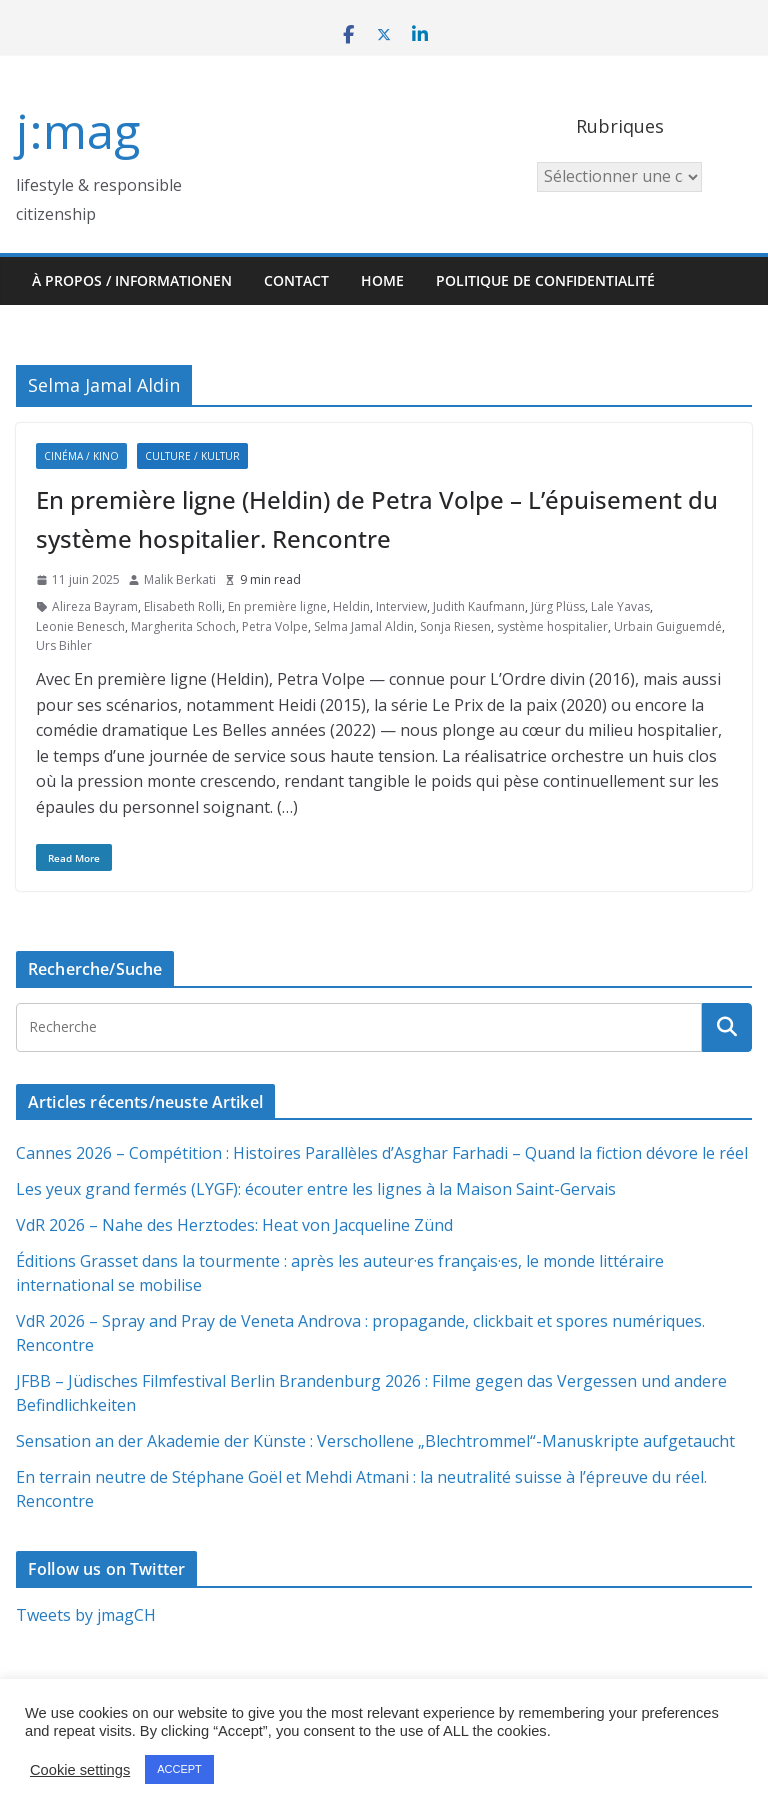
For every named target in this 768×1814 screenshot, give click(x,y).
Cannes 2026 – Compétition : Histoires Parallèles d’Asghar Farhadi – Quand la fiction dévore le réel (382, 1153)
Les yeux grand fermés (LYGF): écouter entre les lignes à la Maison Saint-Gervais (316, 1189)
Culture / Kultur (192, 456)
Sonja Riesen (455, 626)
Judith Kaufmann (479, 606)
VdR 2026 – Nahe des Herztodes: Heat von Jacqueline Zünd (234, 1225)
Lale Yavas (620, 606)
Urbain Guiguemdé (668, 626)
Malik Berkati (180, 579)
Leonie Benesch (80, 626)
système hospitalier (552, 626)
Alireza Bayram (95, 606)
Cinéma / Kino (81, 456)
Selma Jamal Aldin (364, 626)
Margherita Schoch (183, 626)
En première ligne (277, 606)
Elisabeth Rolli (183, 606)
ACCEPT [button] (179, 1769)
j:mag (78, 130)
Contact (296, 280)
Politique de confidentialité (545, 280)
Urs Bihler (64, 645)
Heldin (351, 606)
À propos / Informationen (132, 280)
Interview (401, 606)
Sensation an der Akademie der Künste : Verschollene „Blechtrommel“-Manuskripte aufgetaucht (375, 1441)
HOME (382, 280)
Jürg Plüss (558, 606)
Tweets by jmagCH (86, 1615)
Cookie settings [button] (80, 1770)
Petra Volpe (275, 626)
